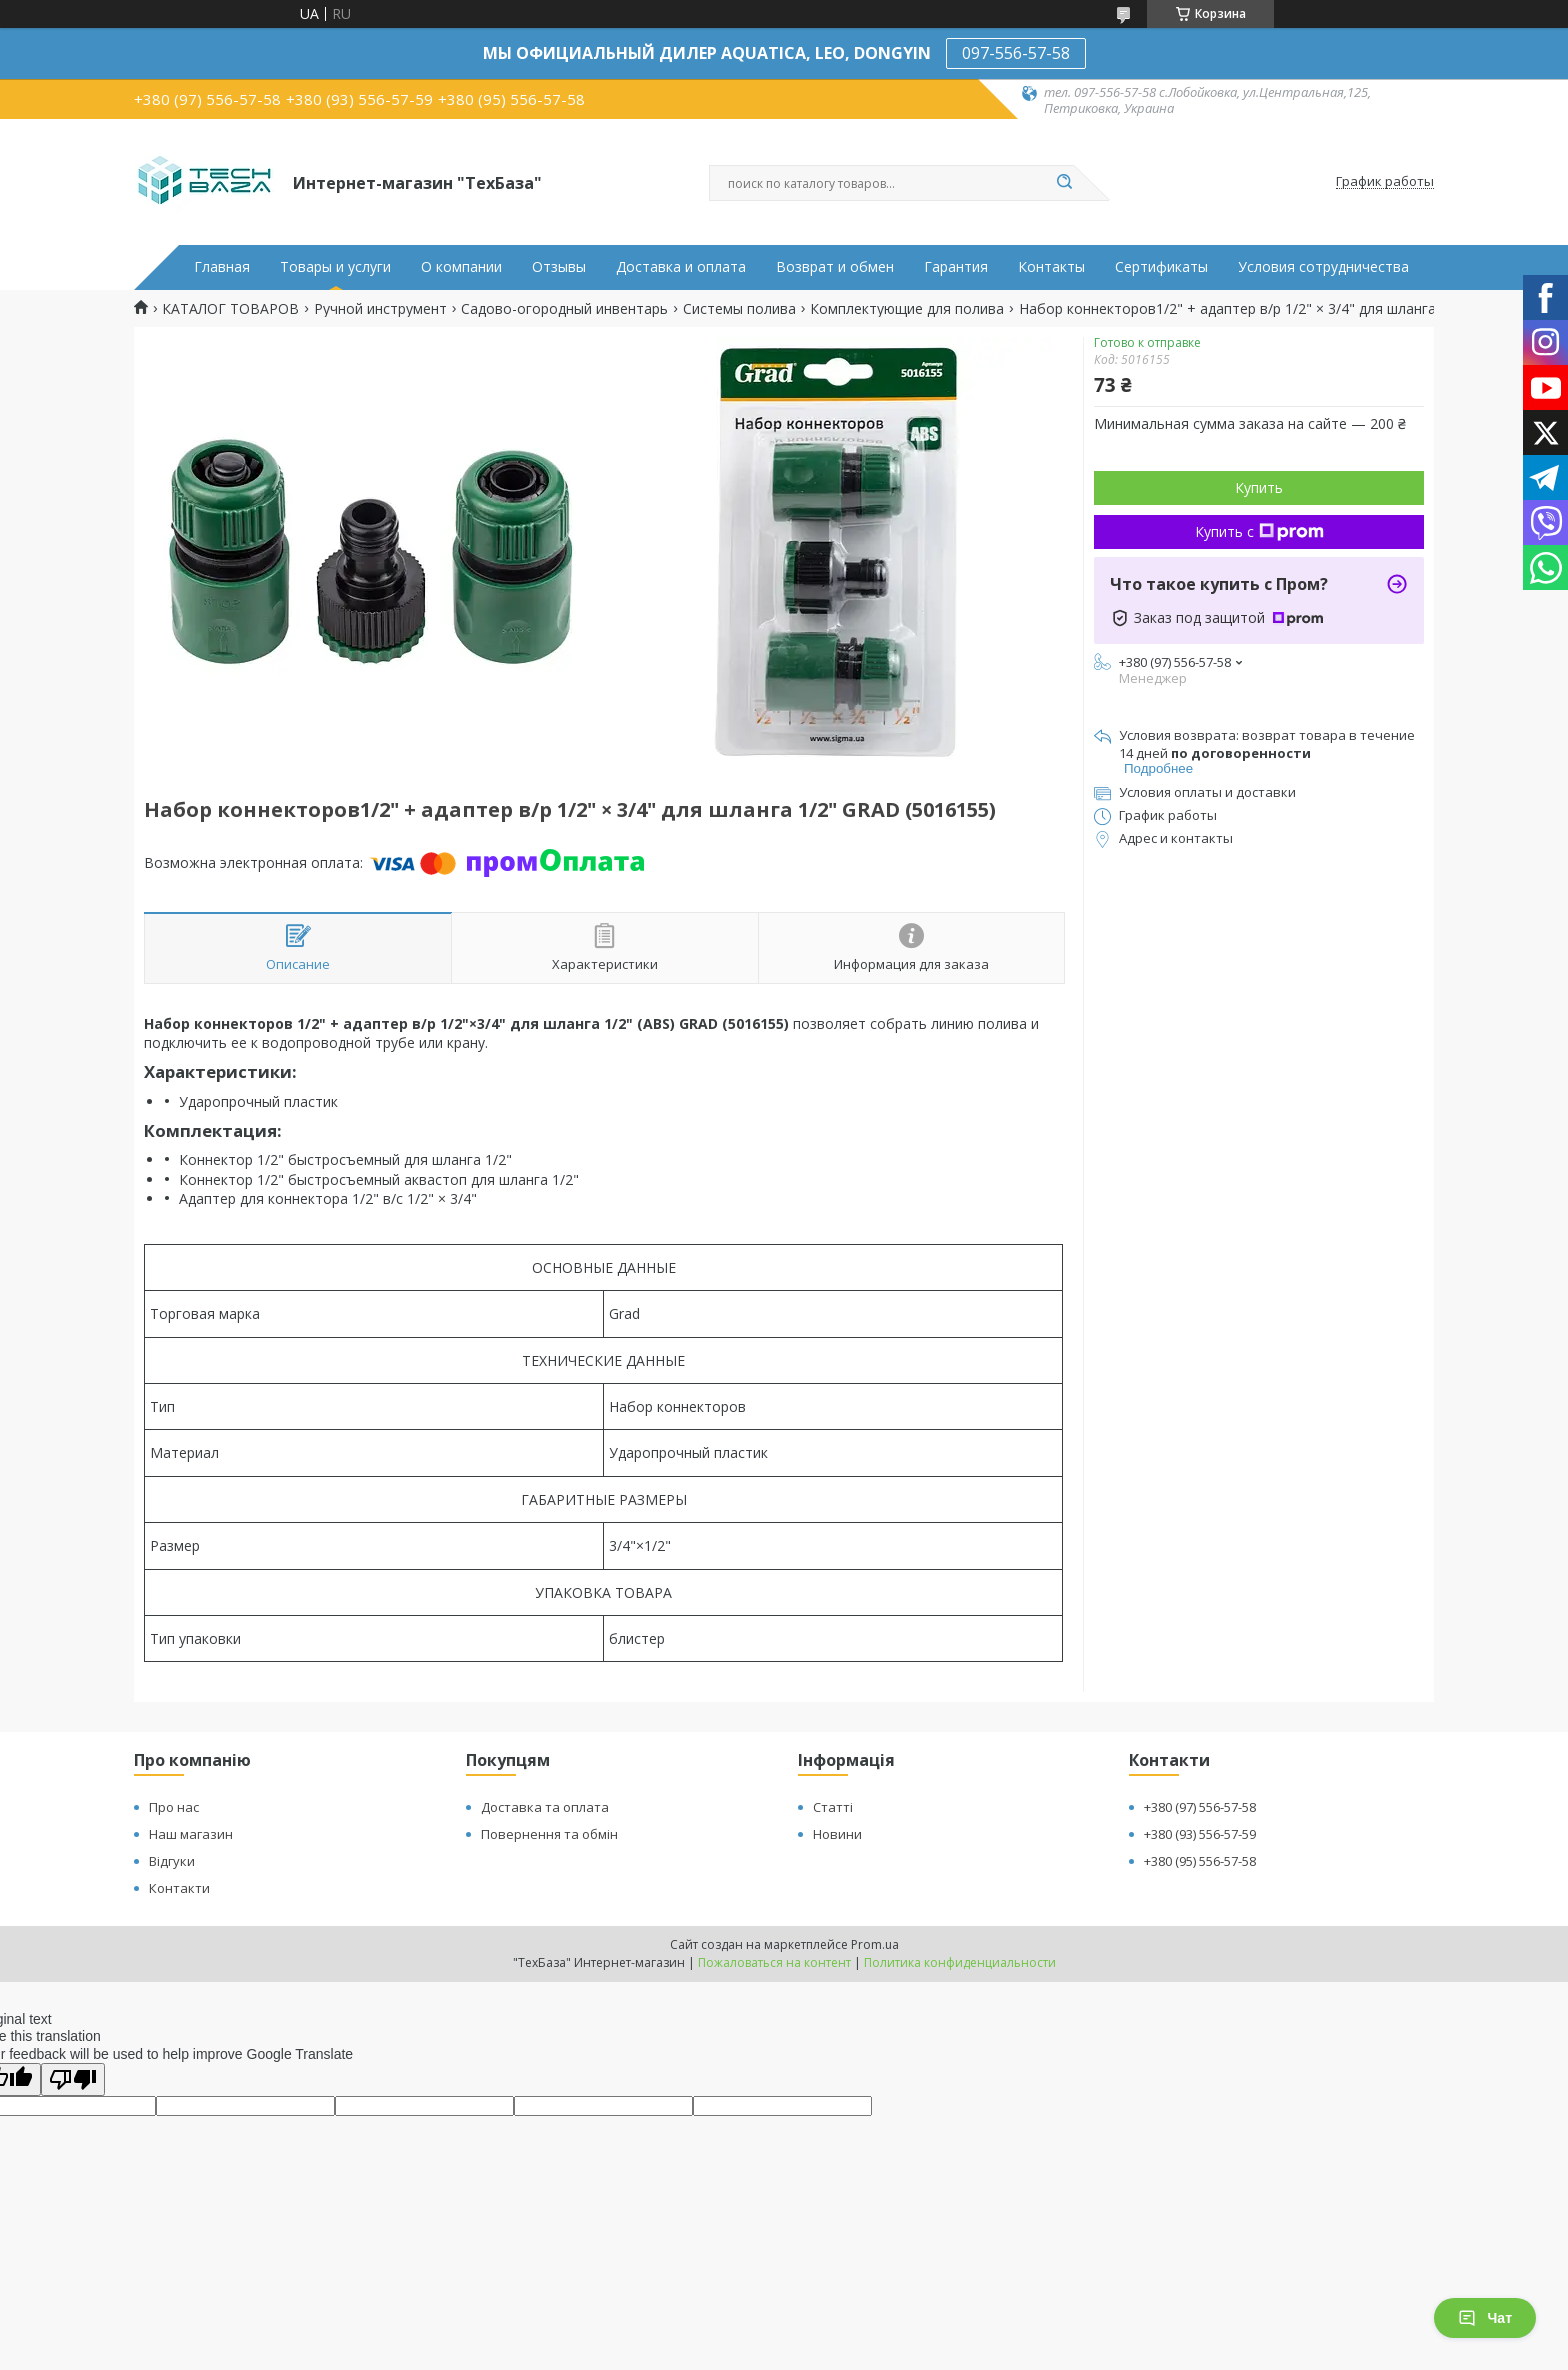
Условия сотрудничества (1323, 267)
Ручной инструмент (380, 309)
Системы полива (739, 309)
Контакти (179, 1888)
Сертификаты (1161, 267)
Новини (837, 1834)
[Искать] (1064, 183)
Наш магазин (191, 1834)
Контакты (1051, 267)
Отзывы (559, 267)
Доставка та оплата (545, 1807)
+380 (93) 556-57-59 (1200, 1834)
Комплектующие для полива (907, 309)
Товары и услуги (335, 267)
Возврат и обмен (835, 267)
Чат (1485, 2318)
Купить (1259, 487)
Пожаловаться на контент (774, 1962)
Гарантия (956, 267)
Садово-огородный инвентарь (564, 309)
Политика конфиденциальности (960, 1962)
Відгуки (172, 1861)
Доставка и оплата (681, 267)
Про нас (174, 1807)
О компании (461, 267)
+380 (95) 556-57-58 (1200, 1861)
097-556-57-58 (1016, 53)
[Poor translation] (73, 2079)
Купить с (1259, 531)
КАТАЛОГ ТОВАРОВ (230, 309)
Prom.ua (875, 1944)
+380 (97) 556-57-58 (1200, 1807)
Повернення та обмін (549, 1834)
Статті (833, 1807)
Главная (222, 267)
